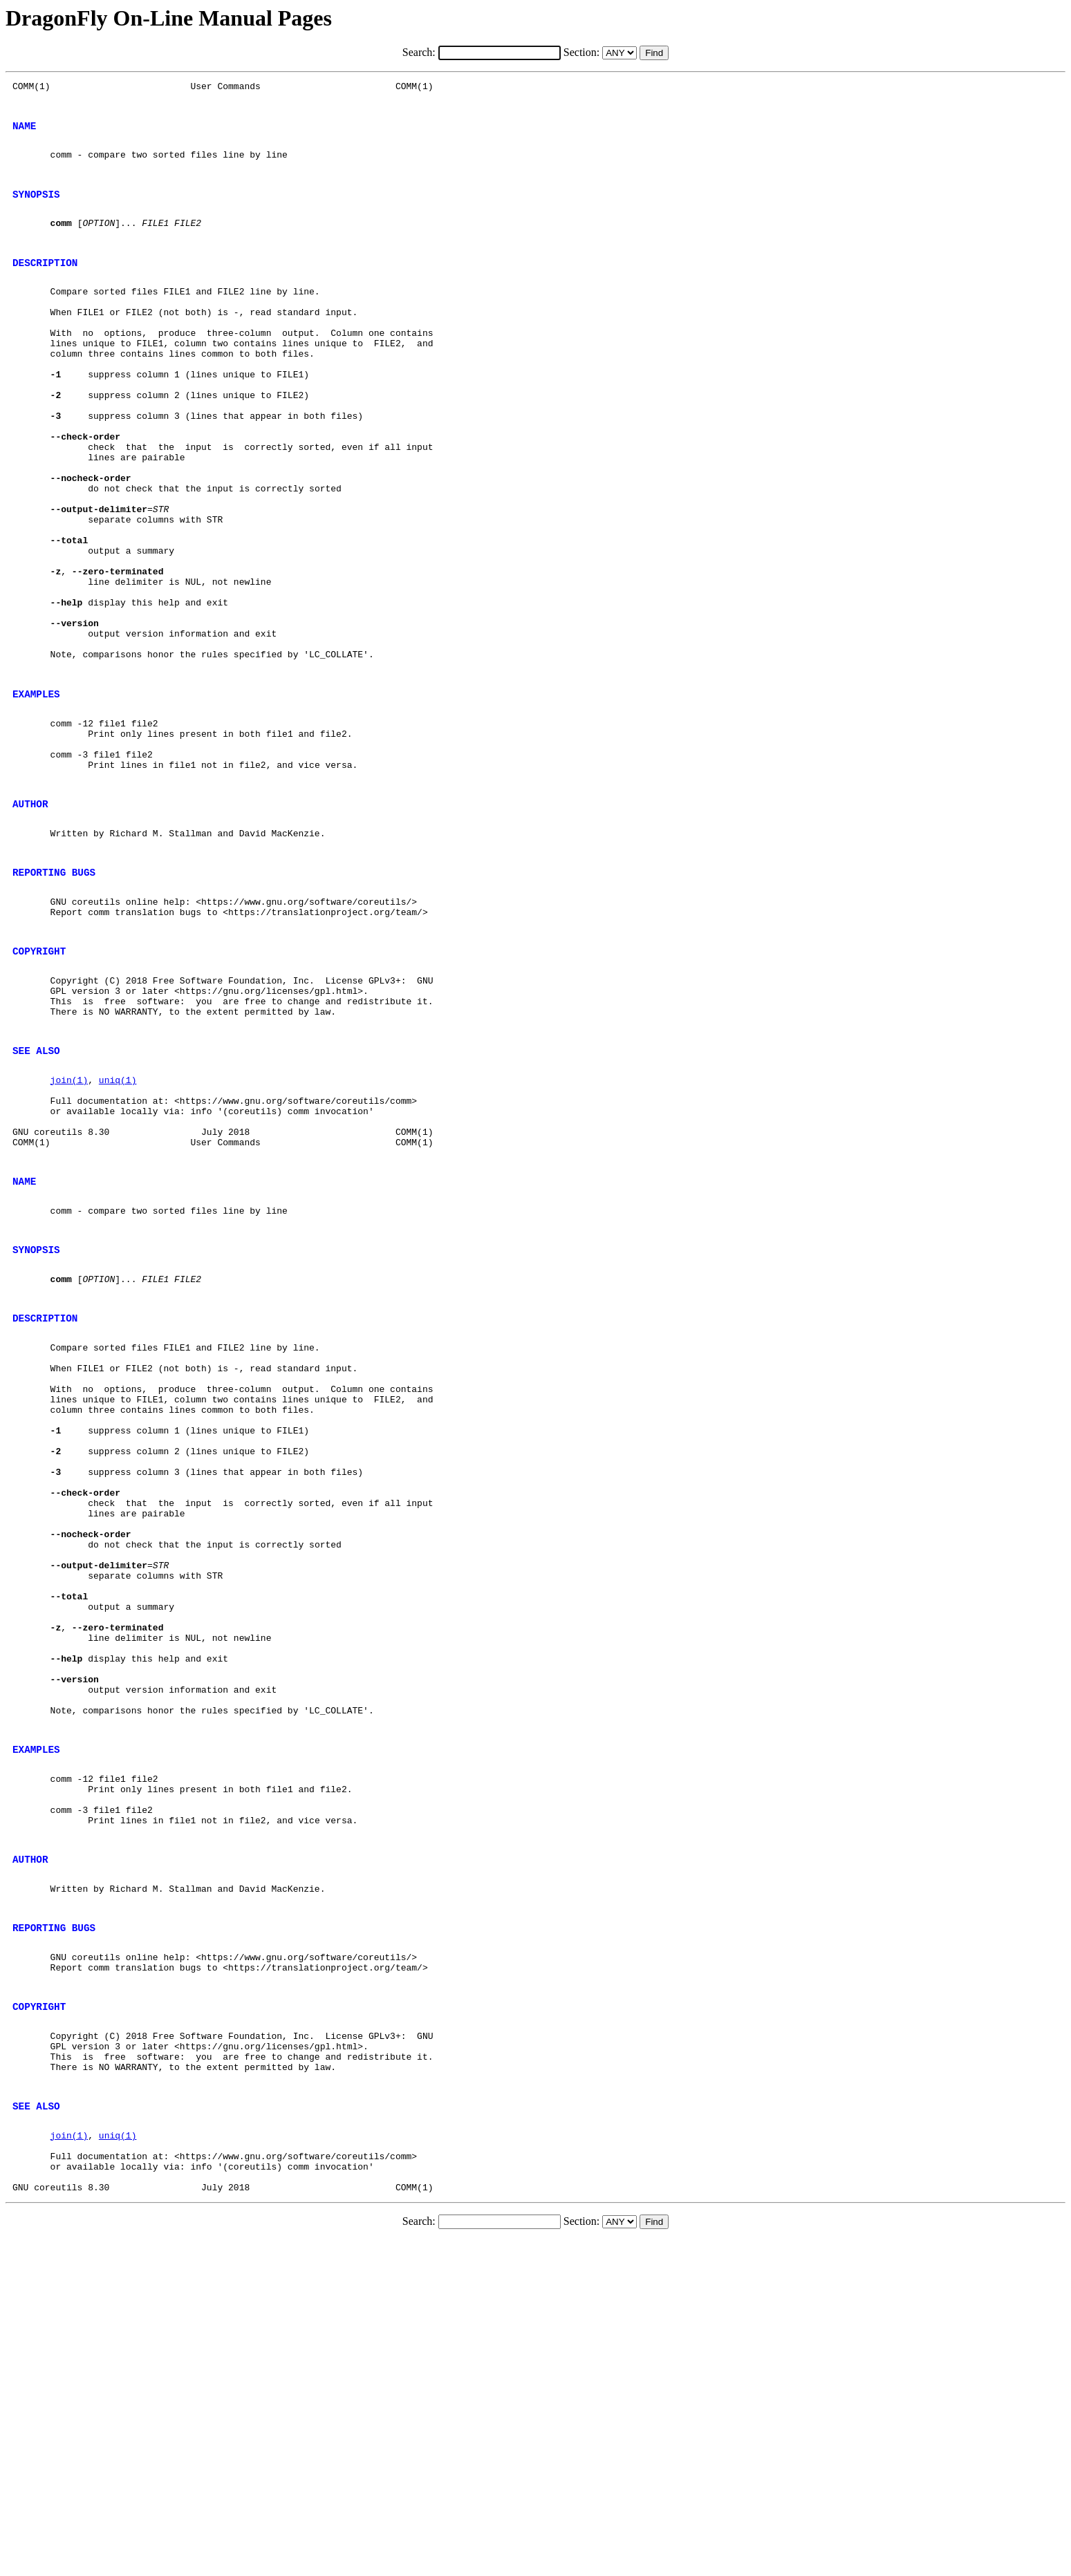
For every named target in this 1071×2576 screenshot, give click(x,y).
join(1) (69, 1237)
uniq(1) (118, 1237)
